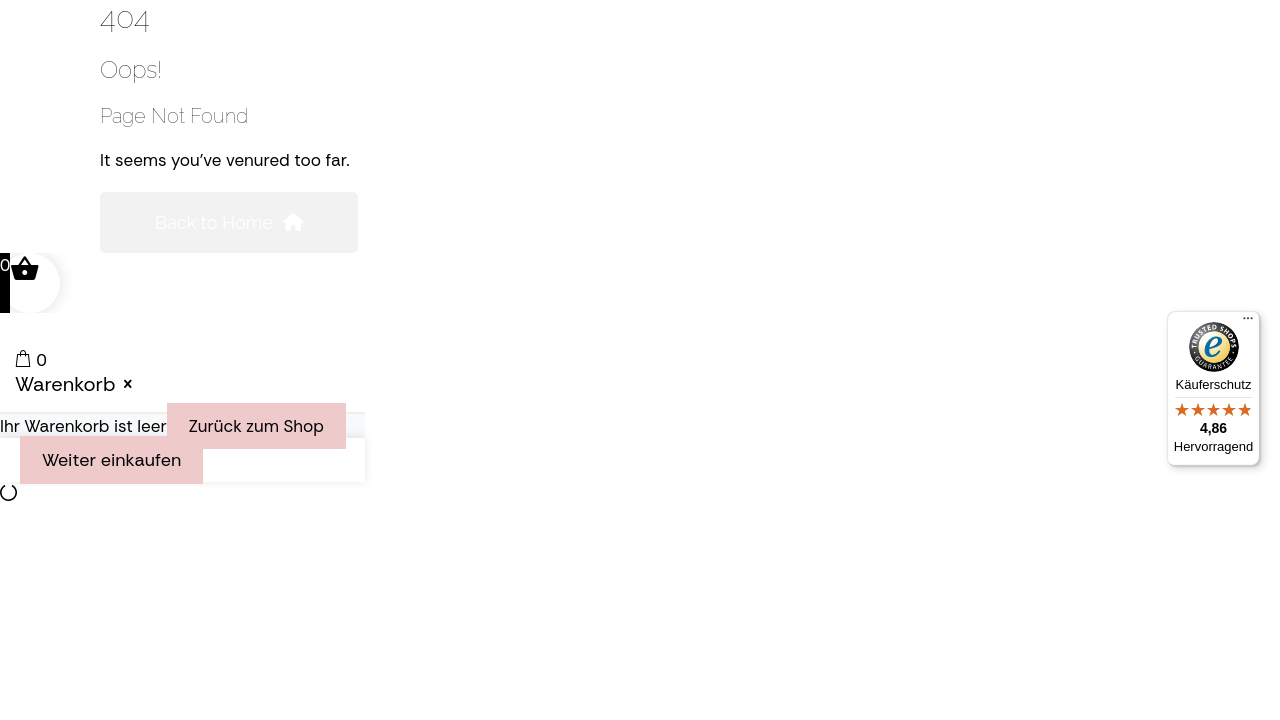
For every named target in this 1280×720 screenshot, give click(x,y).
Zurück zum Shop (256, 426)
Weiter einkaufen (111, 460)
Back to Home (229, 222)
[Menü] (1248, 323)
